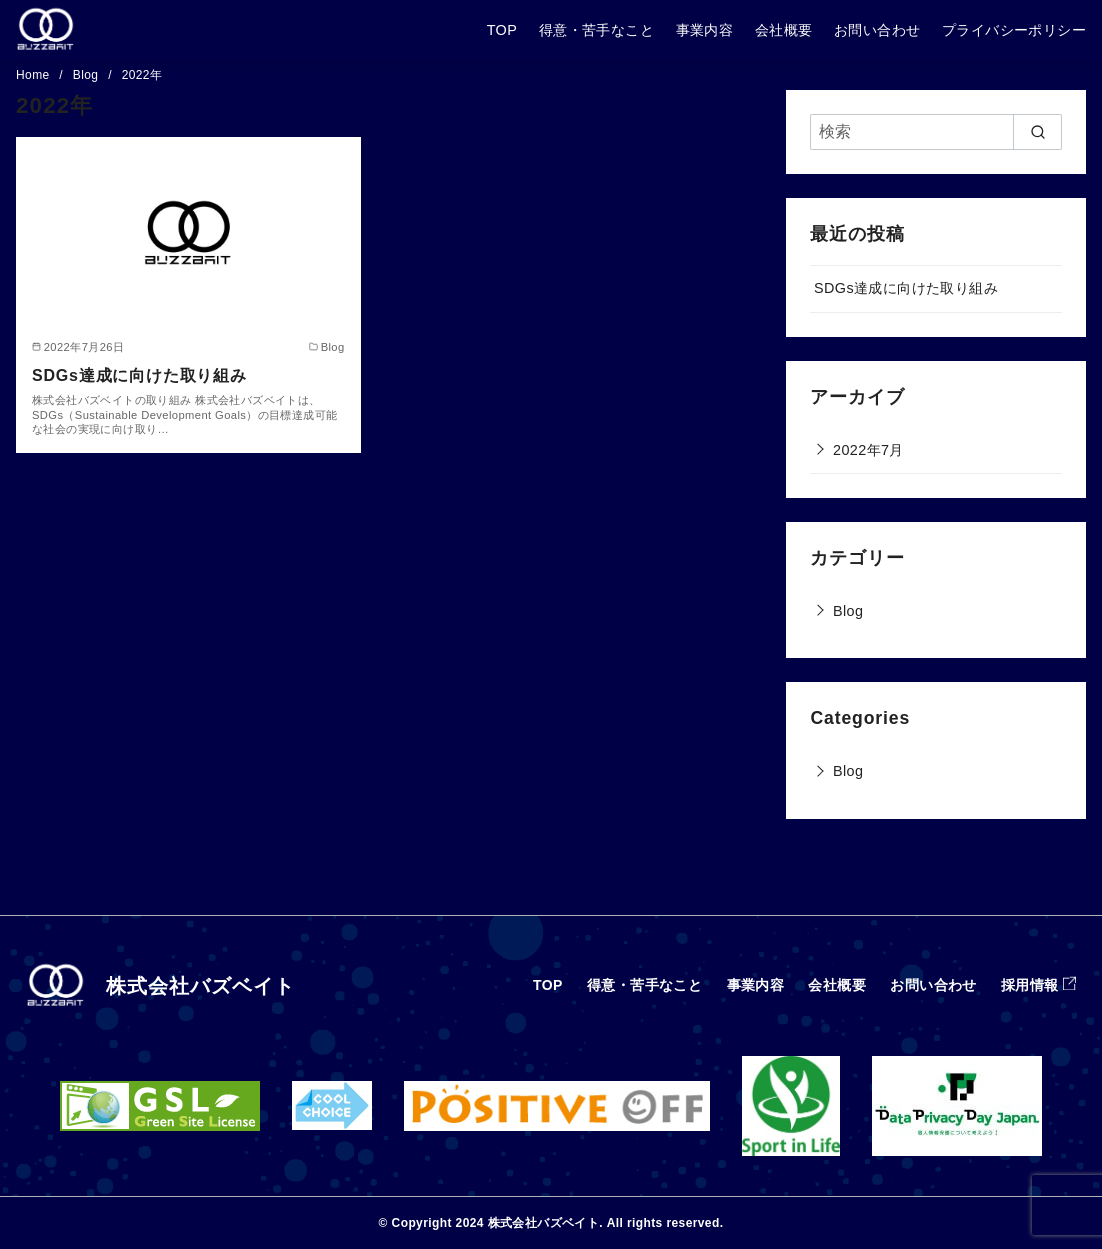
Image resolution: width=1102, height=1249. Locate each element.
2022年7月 (868, 450)
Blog (87, 75)
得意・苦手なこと (596, 30)
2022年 (142, 75)
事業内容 (705, 30)
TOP (502, 30)
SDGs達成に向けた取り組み (139, 375)
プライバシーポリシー (1014, 30)
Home (34, 75)
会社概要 (784, 30)
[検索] (936, 132)
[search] (1037, 132)
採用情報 (1030, 985)
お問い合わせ (877, 30)
